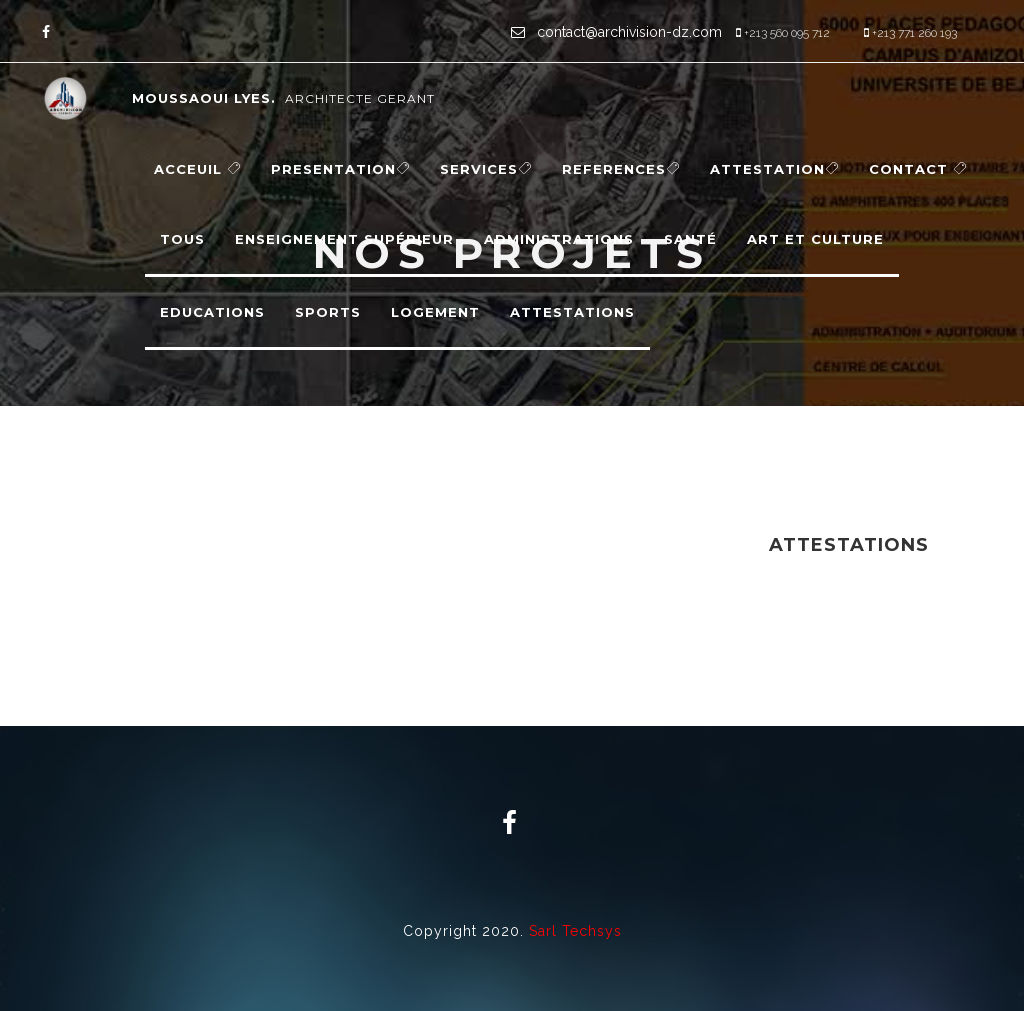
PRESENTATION (340, 169)
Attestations (572, 312)
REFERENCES (621, 169)
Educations (212, 312)
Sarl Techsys (575, 931)
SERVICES (486, 169)
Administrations (559, 239)
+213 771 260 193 (914, 33)
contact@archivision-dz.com (627, 32)
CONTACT (918, 169)
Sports (328, 312)
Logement (435, 312)
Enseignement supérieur (344, 239)
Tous (182, 239)
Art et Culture (815, 239)
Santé (690, 239)
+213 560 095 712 (787, 33)
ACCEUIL (197, 169)
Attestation (774, 169)
